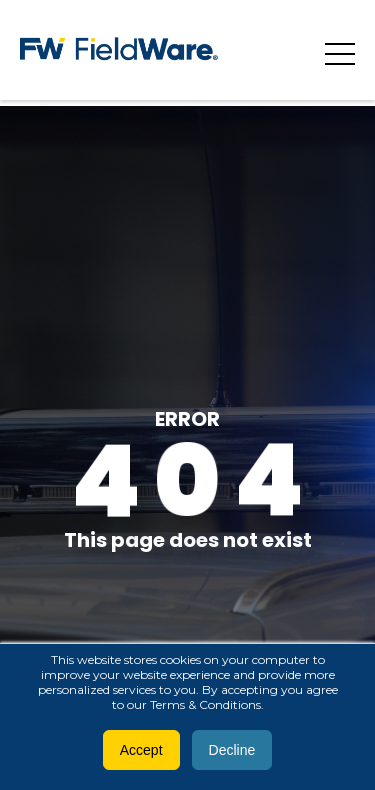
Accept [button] (141, 750)
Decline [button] (232, 750)
